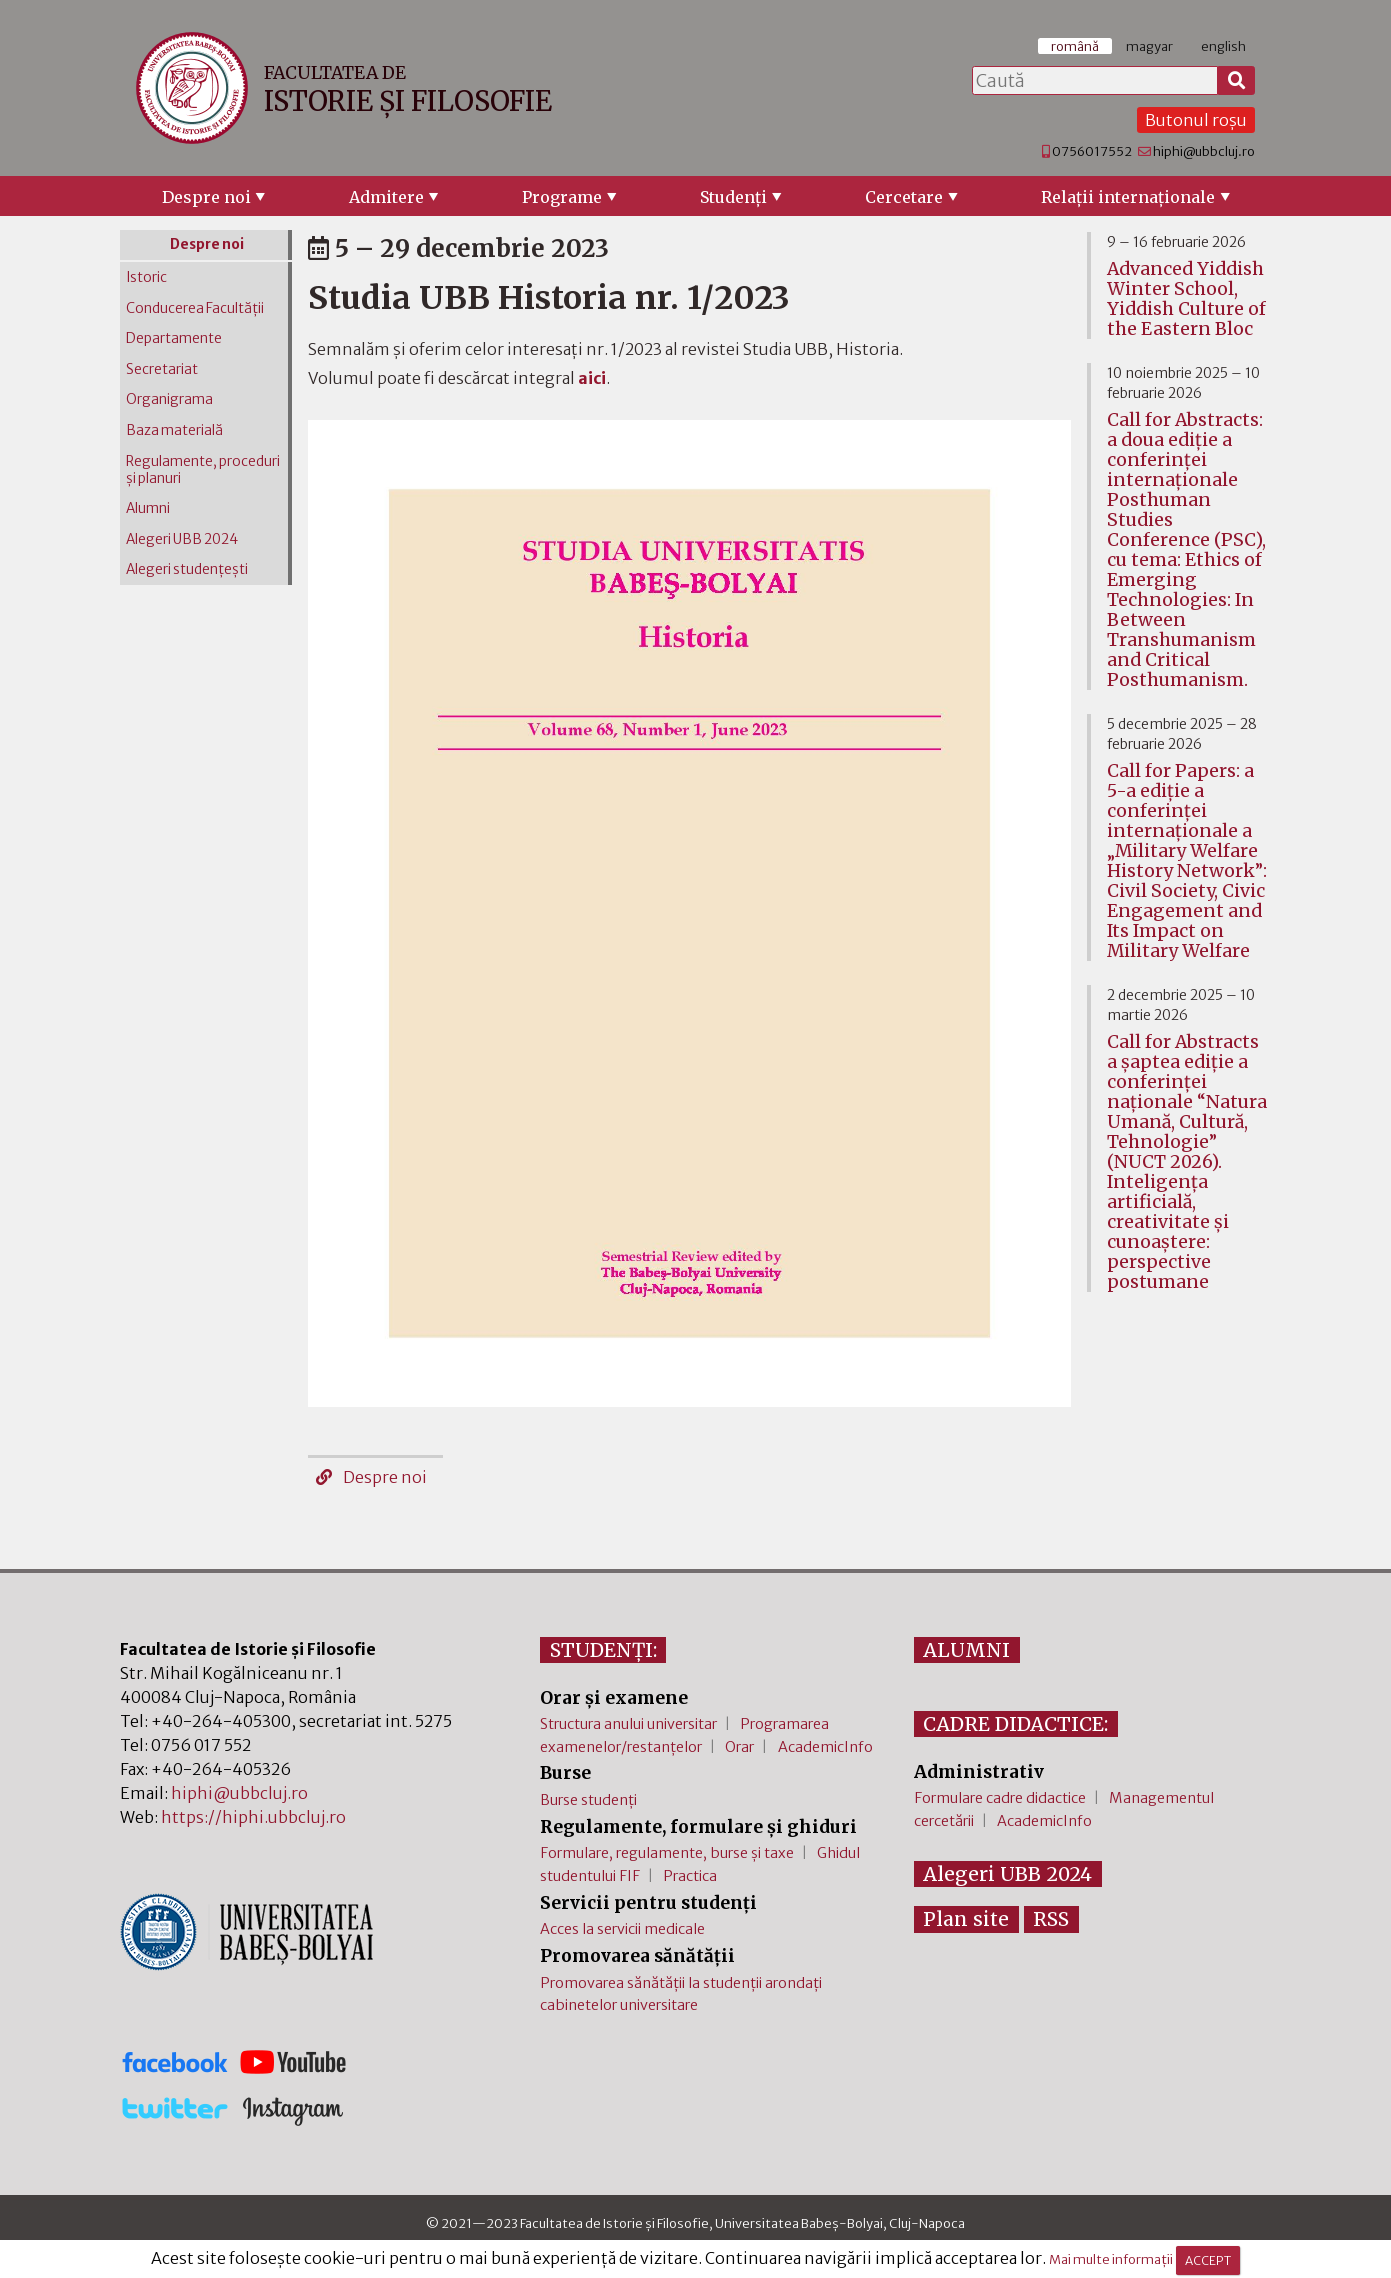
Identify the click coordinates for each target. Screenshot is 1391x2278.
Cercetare (904, 197)
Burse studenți (588, 1800)
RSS (1051, 1919)
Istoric (146, 277)
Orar (739, 1747)
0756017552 (1092, 151)
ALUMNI (966, 1650)
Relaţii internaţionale (1128, 197)
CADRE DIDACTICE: (1015, 1724)
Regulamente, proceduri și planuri (203, 470)
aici (592, 378)
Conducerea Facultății (195, 308)
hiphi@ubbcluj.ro (1204, 151)
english (1223, 46)
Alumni (148, 508)
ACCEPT (1208, 2260)
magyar (1149, 46)
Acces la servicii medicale (622, 1929)
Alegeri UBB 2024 (182, 539)
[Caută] (1237, 81)
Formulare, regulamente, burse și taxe (667, 1853)
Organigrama (169, 399)
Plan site (966, 1919)
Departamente (174, 338)
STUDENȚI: (603, 1650)
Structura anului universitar (628, 1724)
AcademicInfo (825, 1747)
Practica (690, 1876)
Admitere (386, 197)
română (1075, 46)
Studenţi (733, 197)
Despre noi (206, 197)
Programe (562, 197)
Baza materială (174, 430)
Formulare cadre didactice (1000, 1798)
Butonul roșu (1196, 120)
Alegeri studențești (187, 569)
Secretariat (162, 369)
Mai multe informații (1111, 2260)
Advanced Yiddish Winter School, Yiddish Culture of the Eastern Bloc (1186, 299)
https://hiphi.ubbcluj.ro (253, 1817)
